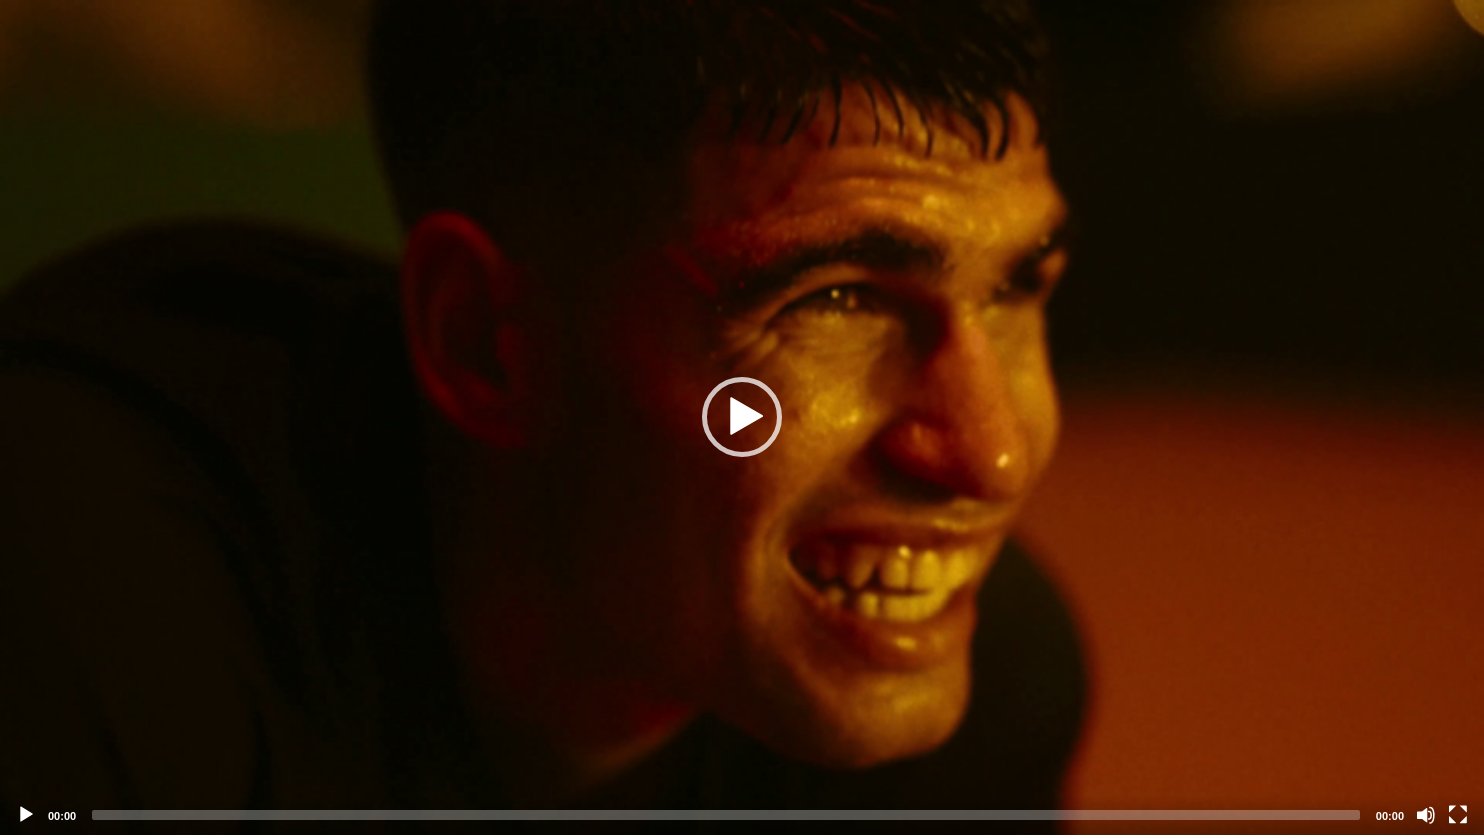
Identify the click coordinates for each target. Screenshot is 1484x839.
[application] (742, 417)
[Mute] (1426, 815)
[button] (742, 417)
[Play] (26, 815)
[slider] (726, 815)
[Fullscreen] (1458, 815)
